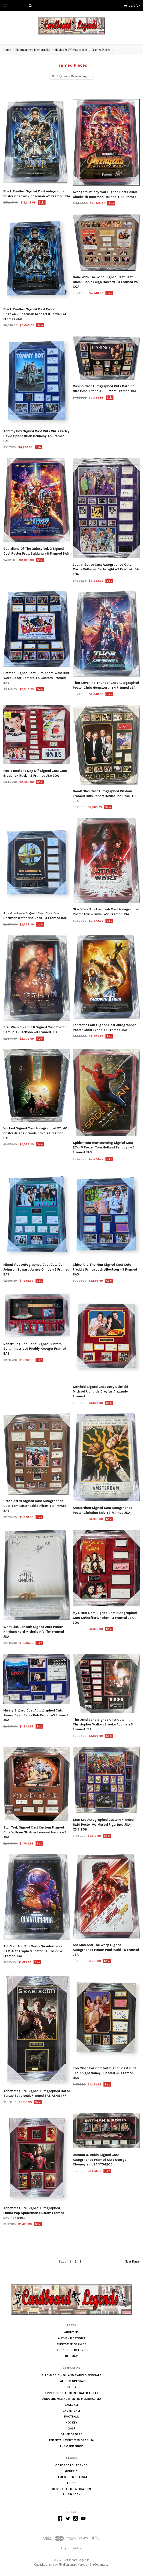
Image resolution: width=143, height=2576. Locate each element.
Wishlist (77, 2548)
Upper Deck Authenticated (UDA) (71, 2393)
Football (71, 2416)
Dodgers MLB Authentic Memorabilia (71, 2398)
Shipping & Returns (72, 2350)
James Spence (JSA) (71, 2477)
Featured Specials (71, 2381)
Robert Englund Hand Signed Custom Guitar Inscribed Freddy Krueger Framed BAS (34, 1349)
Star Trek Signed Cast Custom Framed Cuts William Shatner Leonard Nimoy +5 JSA (34, 1832)
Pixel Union (65, 2564)
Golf (71, 2428)
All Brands (70, 2494)
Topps (71, 2483)
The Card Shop (71, 2446)
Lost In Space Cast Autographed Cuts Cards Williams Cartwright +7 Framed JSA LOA (106, 569)
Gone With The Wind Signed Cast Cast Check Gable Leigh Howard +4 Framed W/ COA (106, 282)
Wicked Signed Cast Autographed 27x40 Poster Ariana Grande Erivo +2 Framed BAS (35, 1133)
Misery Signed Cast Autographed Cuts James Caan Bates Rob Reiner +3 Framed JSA (35, 1715)
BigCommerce (99, 2564)
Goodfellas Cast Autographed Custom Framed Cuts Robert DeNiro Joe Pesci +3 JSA (104, 796)
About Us (71, 2332)
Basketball (72, 2410)
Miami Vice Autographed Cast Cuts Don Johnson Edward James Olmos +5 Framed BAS (36, 1269)
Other (71, 2387)
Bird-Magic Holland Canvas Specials (71, 2375)
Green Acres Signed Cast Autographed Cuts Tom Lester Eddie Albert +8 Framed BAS (35, 1506)
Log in (65, 2548)
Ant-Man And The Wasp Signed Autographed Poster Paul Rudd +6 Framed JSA (106, 1950)
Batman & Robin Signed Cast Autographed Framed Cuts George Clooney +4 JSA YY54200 (99, 2160)
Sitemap (71, 2356)
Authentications (71, 2338)
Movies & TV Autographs (70, 50)
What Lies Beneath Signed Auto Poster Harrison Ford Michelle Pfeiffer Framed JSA (33, 1632)
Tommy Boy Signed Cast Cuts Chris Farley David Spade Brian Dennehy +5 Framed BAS (36, 436)
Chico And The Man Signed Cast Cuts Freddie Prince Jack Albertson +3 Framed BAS (105, 1269)
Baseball (71, 2404)
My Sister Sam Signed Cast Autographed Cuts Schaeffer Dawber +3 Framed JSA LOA (105, 1618)
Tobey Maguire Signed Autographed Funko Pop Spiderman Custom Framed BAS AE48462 (33, 2213)
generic (71, 2471)
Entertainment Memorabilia (32, 50)
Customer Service (71, 2344)
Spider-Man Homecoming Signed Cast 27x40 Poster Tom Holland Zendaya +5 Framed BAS (103, 1147)
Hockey (71, 2422)
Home (7, 50)
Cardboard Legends (71, 2465)
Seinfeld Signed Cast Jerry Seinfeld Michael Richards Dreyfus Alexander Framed (101, 1392)
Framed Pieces (101, 50)
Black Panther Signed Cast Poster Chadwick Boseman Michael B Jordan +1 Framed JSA (34, 314)
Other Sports (72, 2434)
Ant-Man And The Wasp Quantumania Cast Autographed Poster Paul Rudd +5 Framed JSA (33, 1951)
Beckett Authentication (71, 2489)
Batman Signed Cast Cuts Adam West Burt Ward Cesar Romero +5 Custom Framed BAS (36, 678)
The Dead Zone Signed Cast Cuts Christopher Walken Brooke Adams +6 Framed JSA (103, 1724)
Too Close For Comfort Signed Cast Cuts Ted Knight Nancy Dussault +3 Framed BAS (104, 2073)
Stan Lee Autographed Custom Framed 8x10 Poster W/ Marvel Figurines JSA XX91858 (103, 1824)
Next (132, 2261)
